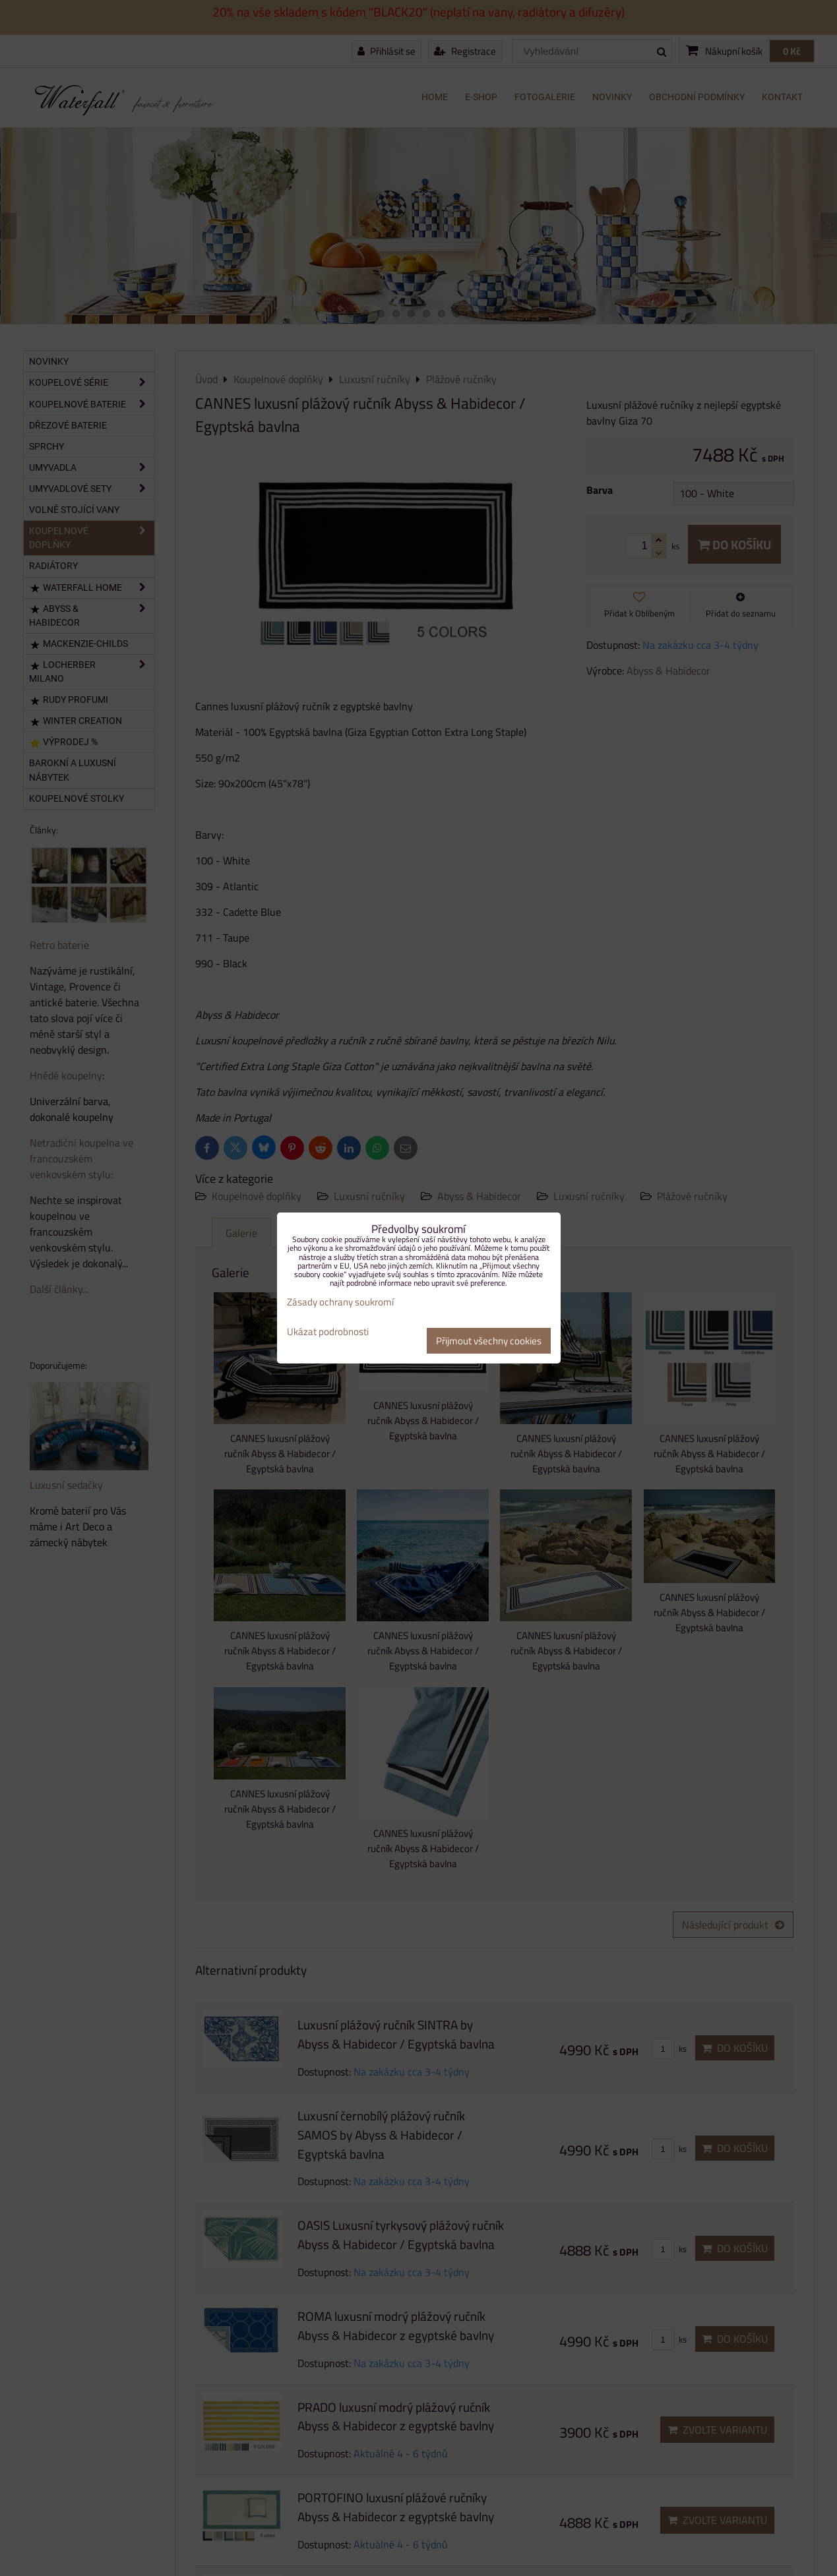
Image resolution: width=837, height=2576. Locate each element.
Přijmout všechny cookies (489, 1340)
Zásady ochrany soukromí (340, 1301)
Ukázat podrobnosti (328, 1332)
